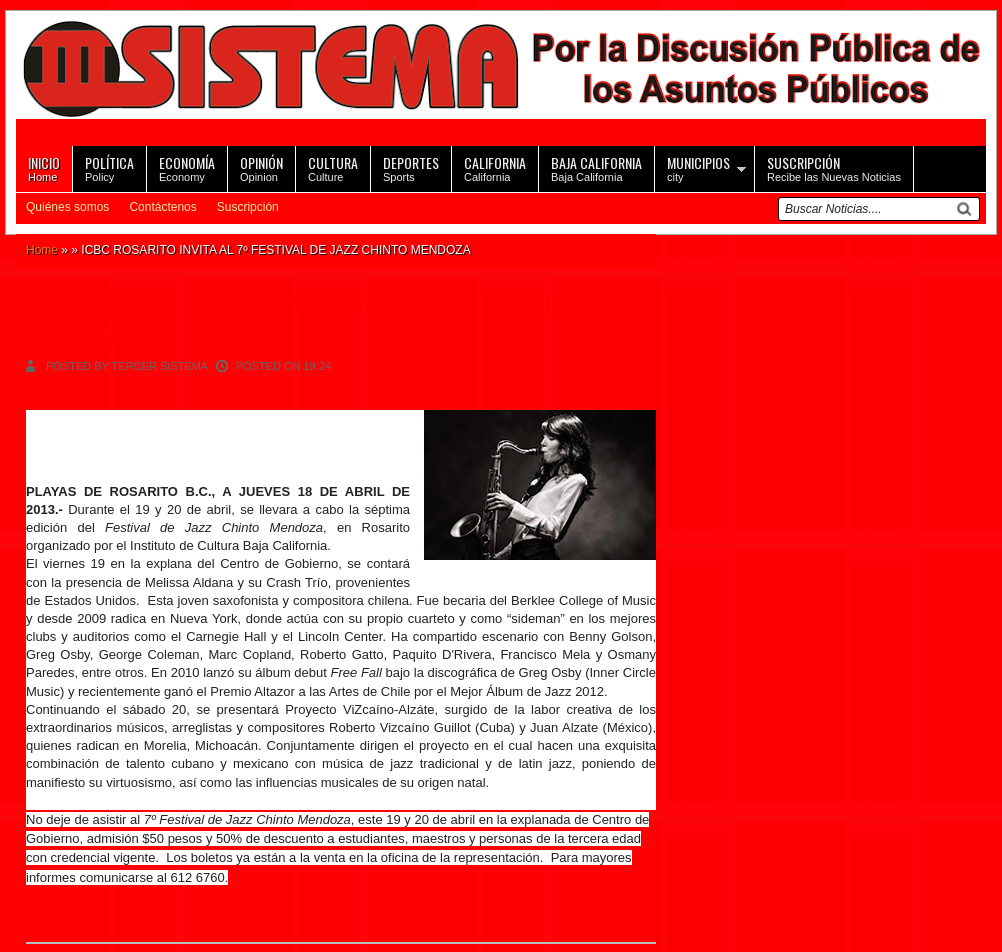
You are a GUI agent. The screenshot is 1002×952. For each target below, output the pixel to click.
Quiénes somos (67, 207)
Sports (411, 167)
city (698, 167)
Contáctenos (162, 207)
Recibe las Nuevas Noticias (834, 167)
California (495, 167)
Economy (187, 167)
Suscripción (248, 207)
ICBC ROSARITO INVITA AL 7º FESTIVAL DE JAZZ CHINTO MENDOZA (293, 319)
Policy (109, 167)
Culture (333, 167)
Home (44, 167)
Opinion (261, 167)
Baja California (596, 167)
